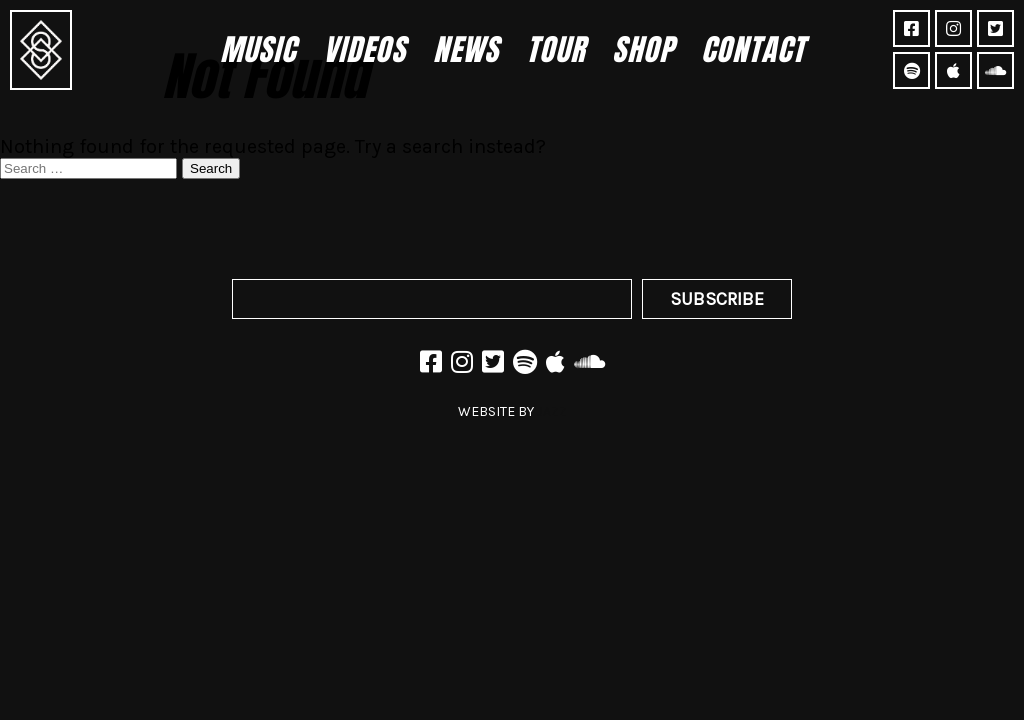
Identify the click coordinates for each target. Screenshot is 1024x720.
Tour (555, 49)
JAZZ (552, 411)
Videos (364, 49)
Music (258, 49)
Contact (753, 49)
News (466, 49)
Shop (643, 49)
